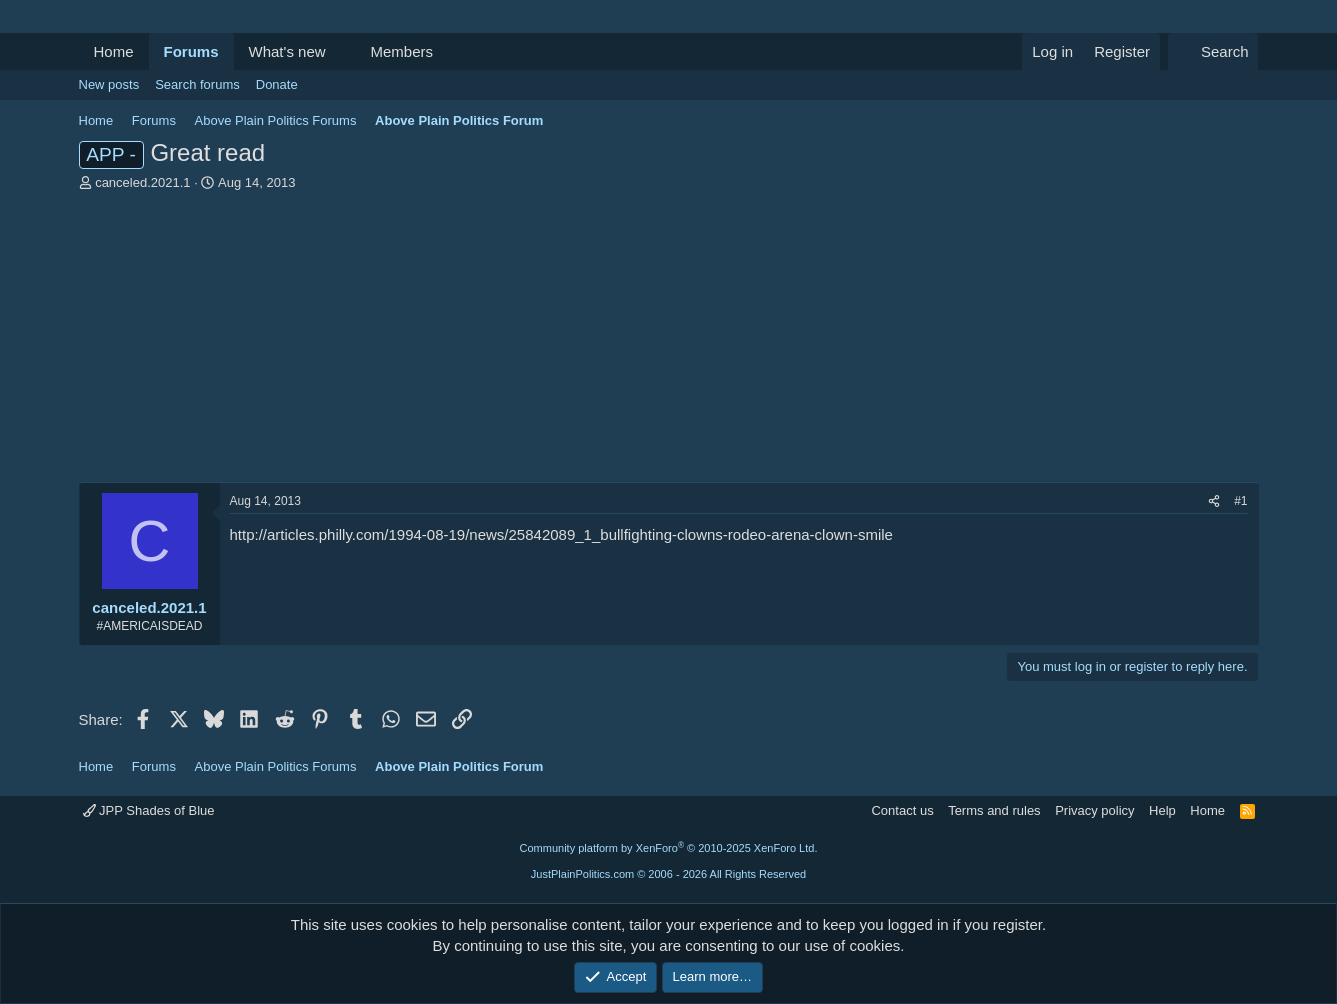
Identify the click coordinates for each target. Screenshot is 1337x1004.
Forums (191, 51)
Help (1162, 810)
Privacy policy (1094, 810)
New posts (109, 84)
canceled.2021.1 (142, 182)
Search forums (197, 84)
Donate (277, 84)
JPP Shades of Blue (149, 810)
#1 (1240, 501)
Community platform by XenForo (669, 848)
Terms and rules (994, 810)
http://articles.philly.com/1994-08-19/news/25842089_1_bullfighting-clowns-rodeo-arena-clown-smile (561, 534)
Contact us (902, 810)
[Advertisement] (669, 342)
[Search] (1213, 51)
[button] (341, 51)
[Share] (1214, 501)
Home (114, 51)
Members (401, 51)
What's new (287, 51)
